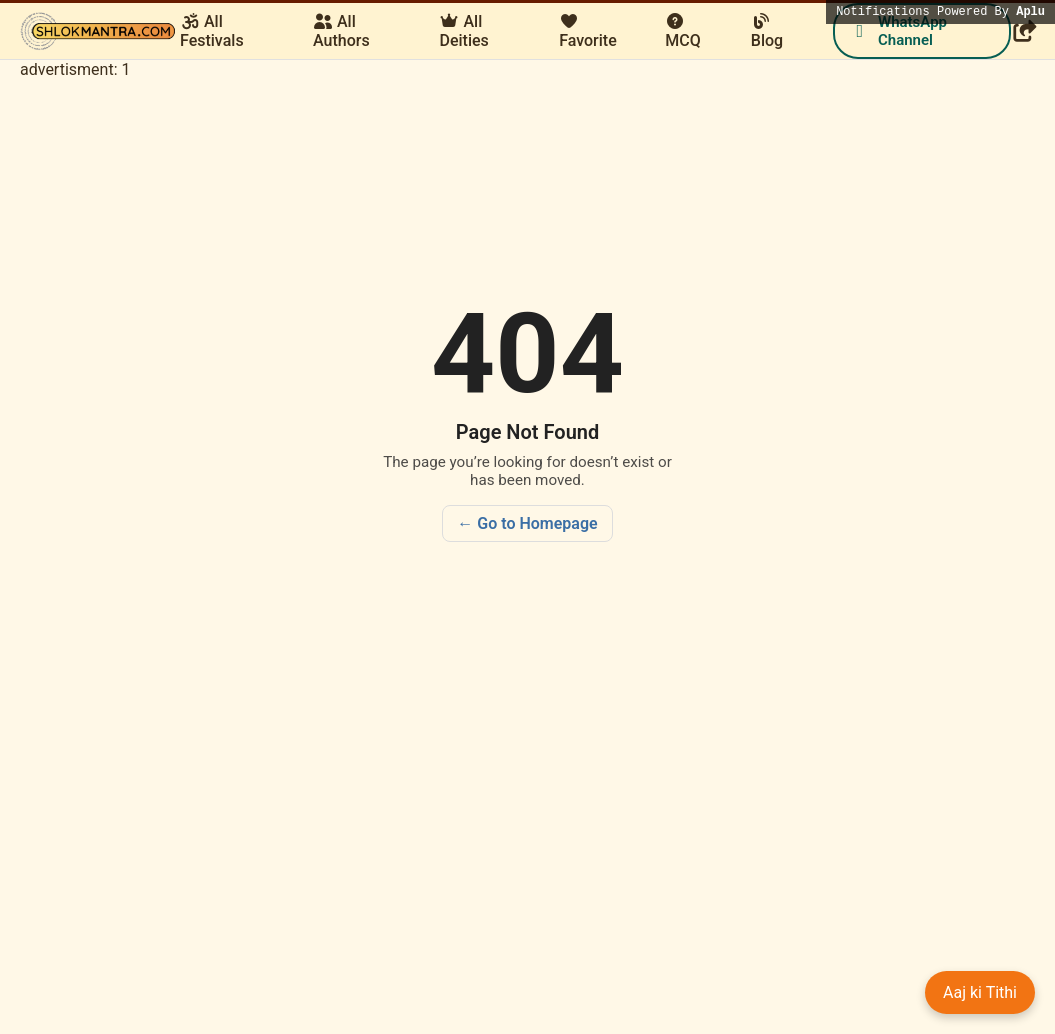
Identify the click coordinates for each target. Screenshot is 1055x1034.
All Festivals (212, 31)
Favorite (588, 31)
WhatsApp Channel (898, 31)
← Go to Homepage (527, 523)
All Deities (463, 31)
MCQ (682, 31)
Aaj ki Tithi (980, 992)
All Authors (341, 31)
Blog (767, 31)
